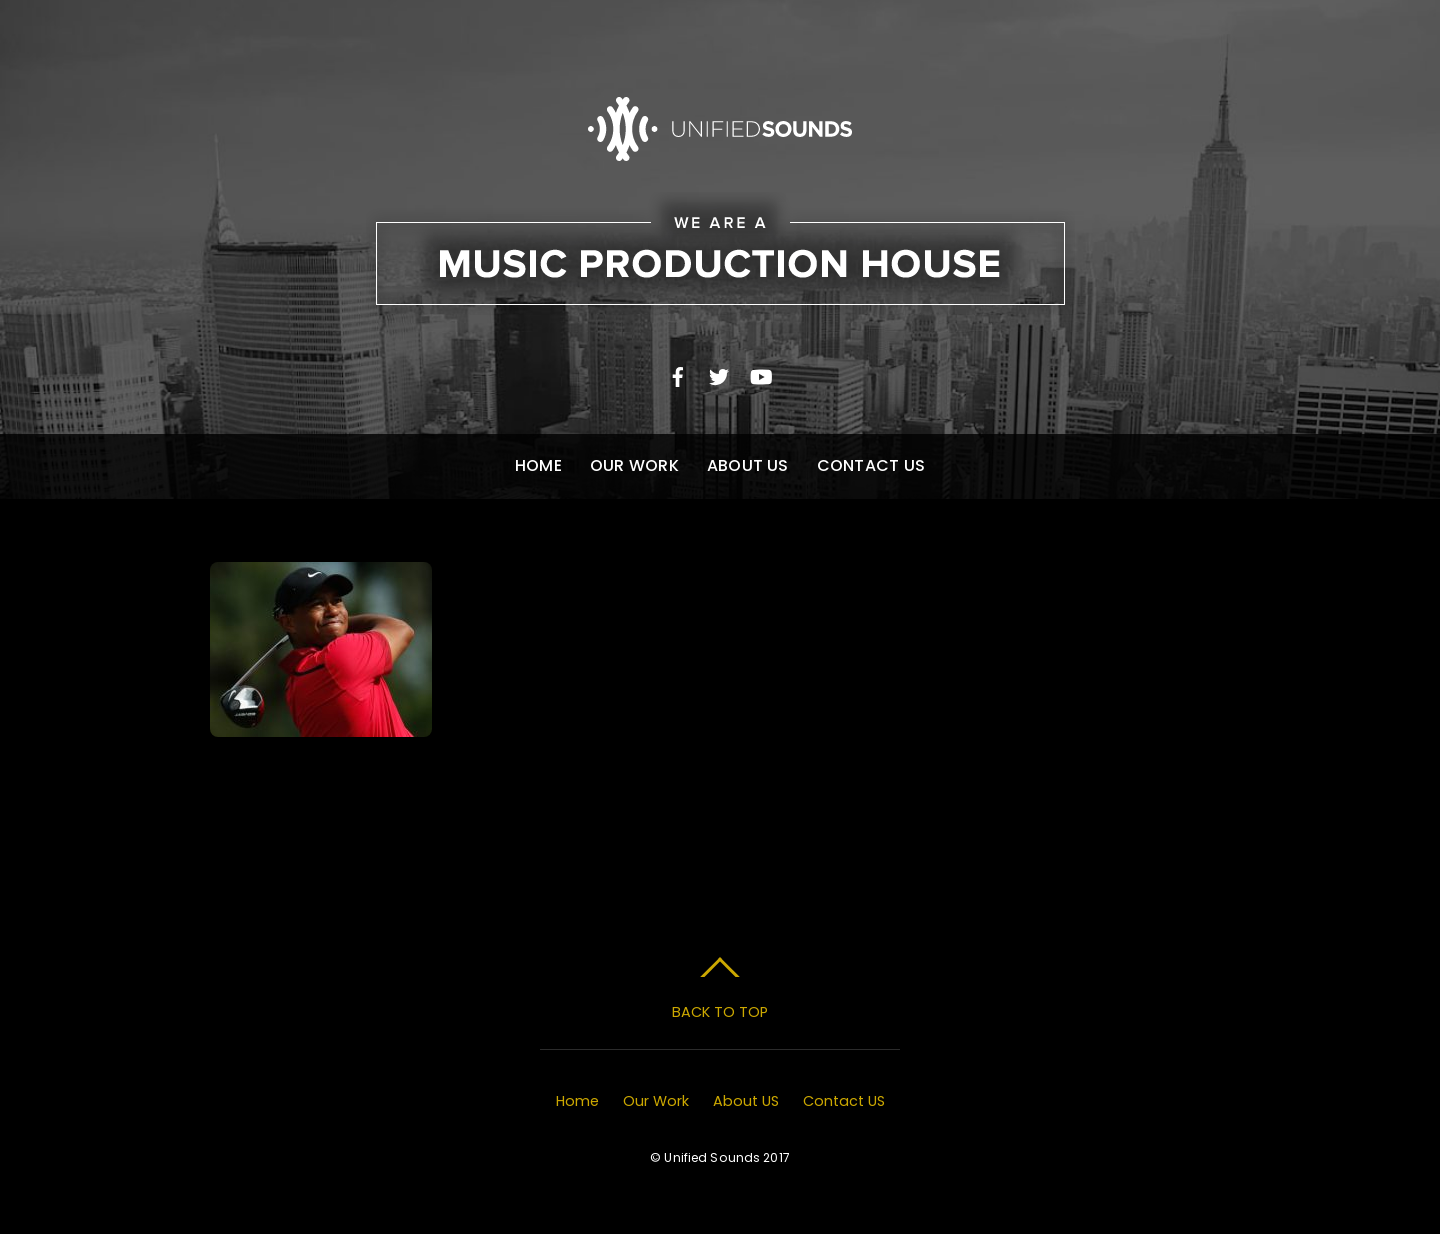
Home (538, 465)
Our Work (634, 465)
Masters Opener (321, 766)
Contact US (871, 465)
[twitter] (719, 374)
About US (748, 465)
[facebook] (678, 374)
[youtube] (760, 374)
